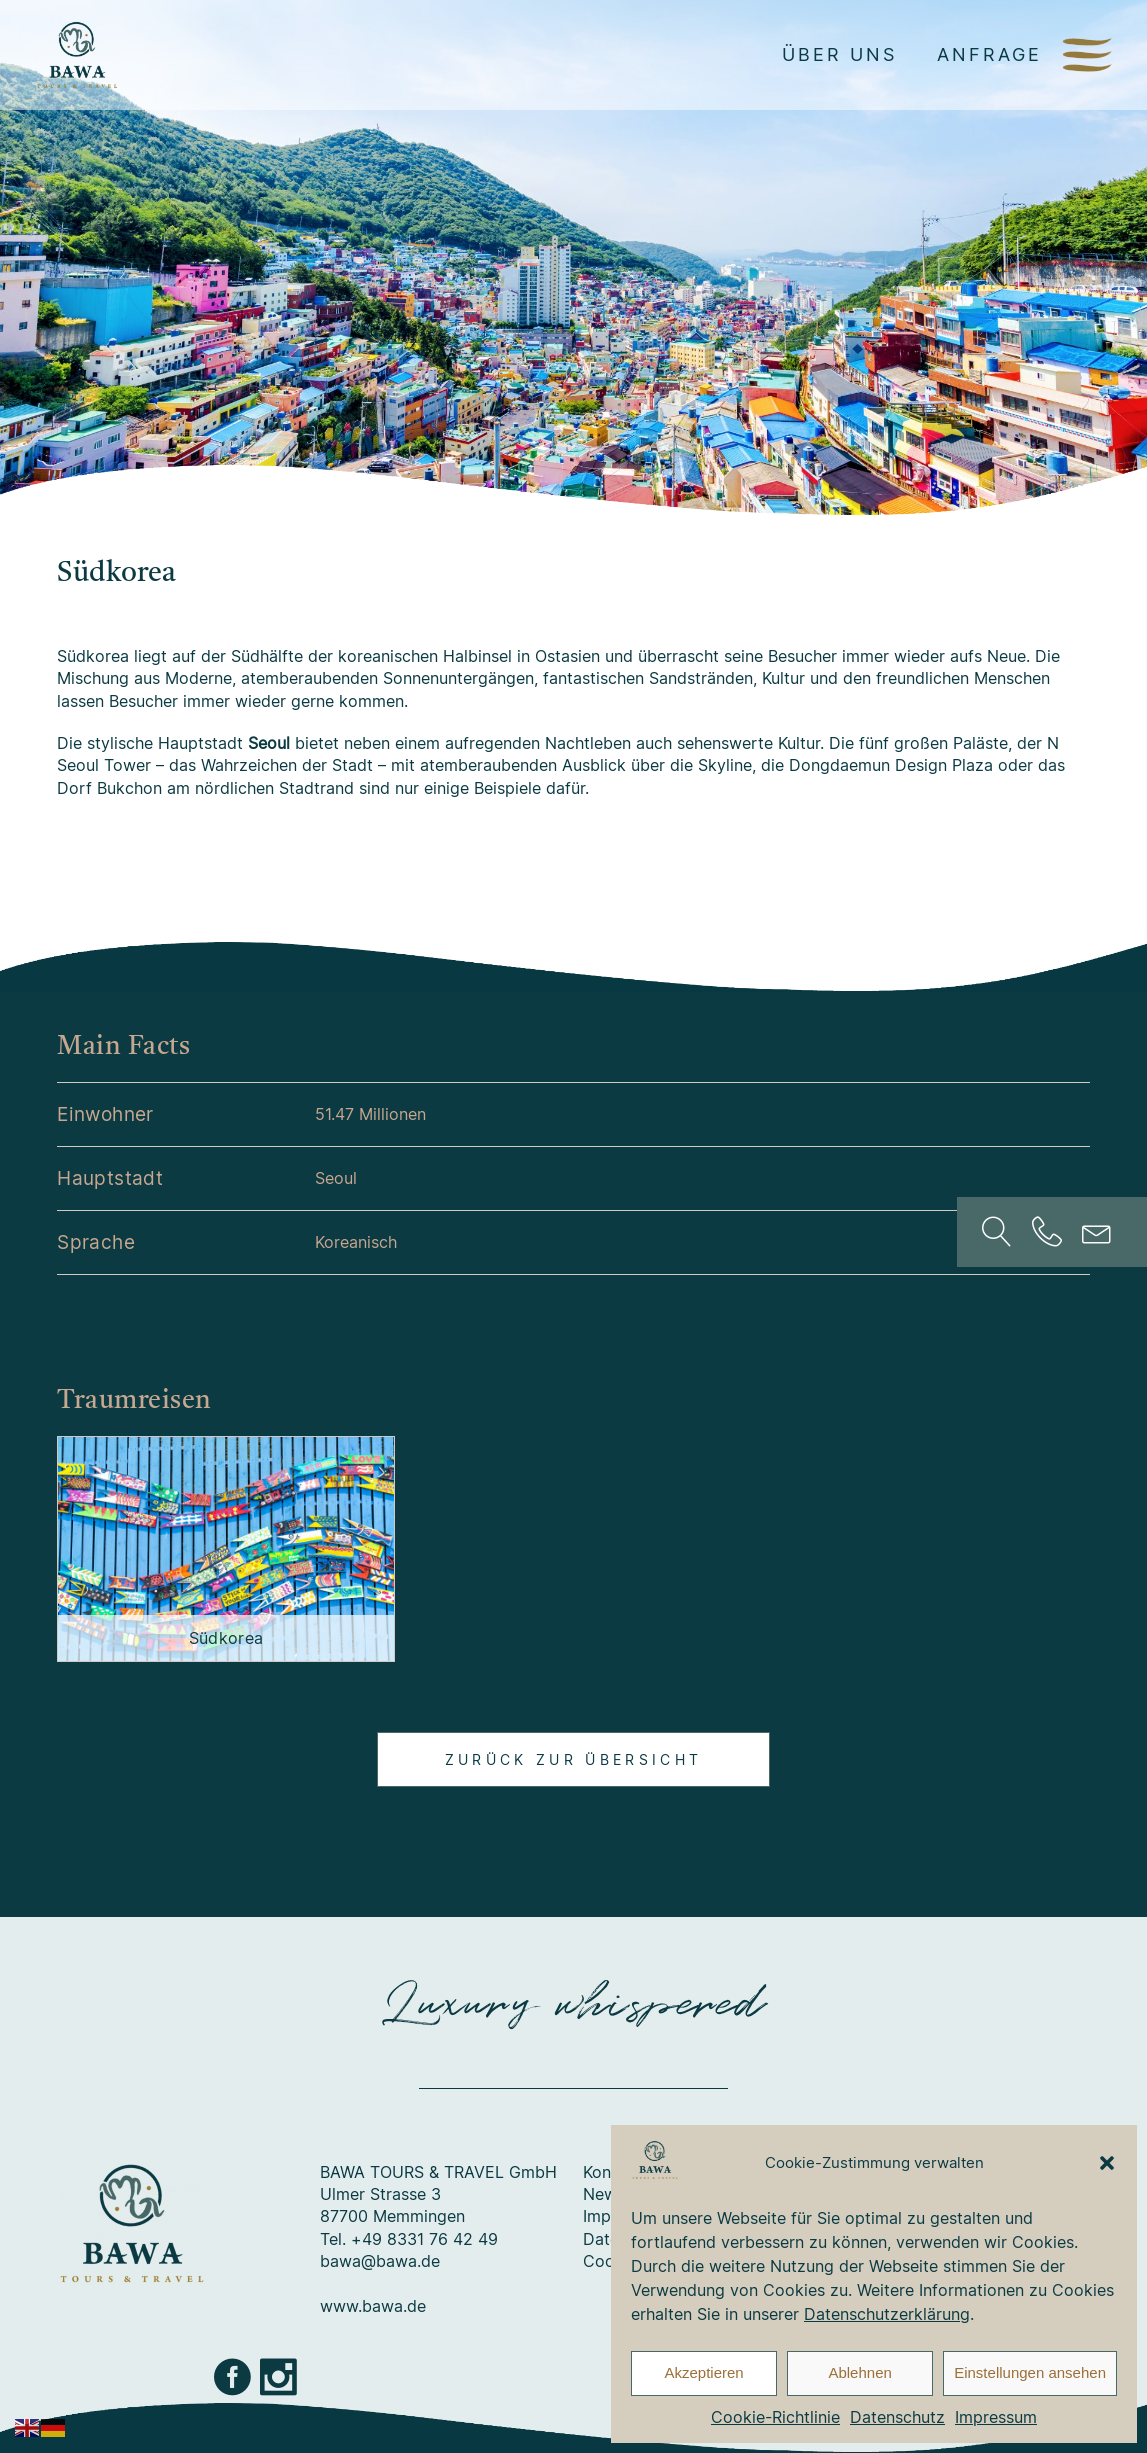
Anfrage (989, 54)
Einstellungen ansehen (1030, 2372)
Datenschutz (897, 2417)
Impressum (996, 2417)
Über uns (839, 54)
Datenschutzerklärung (887, 2314)
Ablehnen (859, 2372)
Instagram (280, 2377)
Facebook (234, 2377)
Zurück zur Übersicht (573, 1759)
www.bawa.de (373, 2306)
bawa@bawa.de (380, 2261)
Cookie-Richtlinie (775, 2417)
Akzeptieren (703, 2372)
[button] (1107, 2163)
